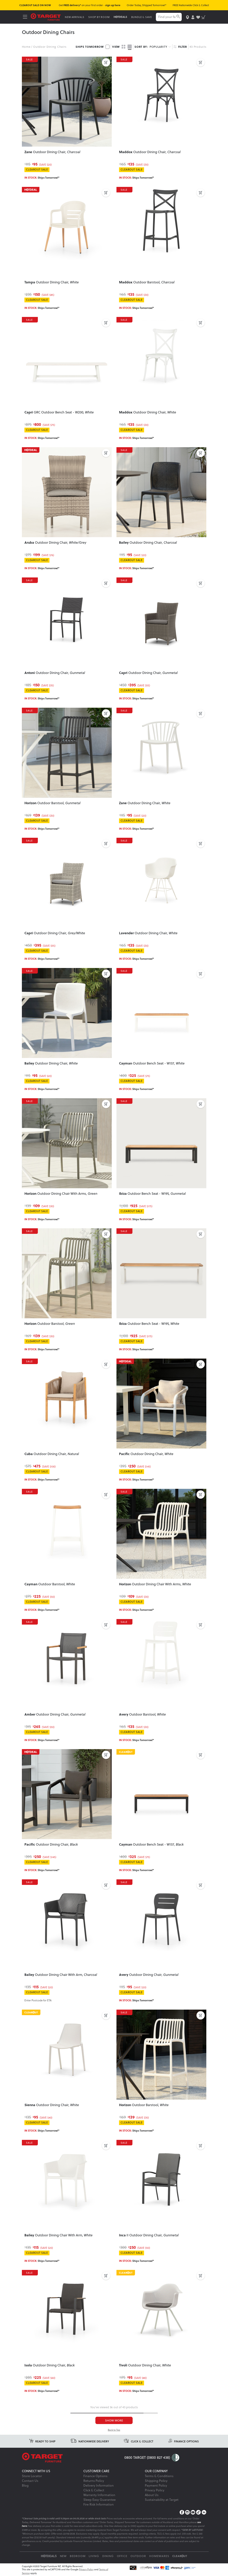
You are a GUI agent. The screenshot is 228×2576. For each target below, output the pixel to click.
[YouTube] (193, 2512)
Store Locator (32, 2476)
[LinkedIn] (204, 2512)
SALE (29, 59)
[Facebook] (182, 2512)
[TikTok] (198, 2512)
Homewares (159, 2556)
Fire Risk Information (98, 2504)
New (63, 2556)
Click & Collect (93, 2490)
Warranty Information (99, 2495)
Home (26, 47)
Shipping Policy (156, 2481)
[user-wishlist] (198, 17)
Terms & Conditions (159, 2476)
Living (94, 2556)
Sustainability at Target (162, 2499)
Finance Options (95, 2476)
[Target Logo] (46, 17)
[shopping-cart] (203, 17)
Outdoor (138, 2556)
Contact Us (30, 2481)
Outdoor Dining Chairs (49, 47)
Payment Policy (156, 2485)
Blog (25, 2485)
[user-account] (193, 17)
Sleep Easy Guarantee (99, 2499)
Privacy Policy (154, 2490)
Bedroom (78, 2556)
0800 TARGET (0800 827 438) (147, 2457)
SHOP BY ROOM (99, 17)
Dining (108, 2556)
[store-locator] (187, 17)
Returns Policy (93, 2481)
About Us (151, 2495)
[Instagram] (187, 2512)
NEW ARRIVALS (74, 17)
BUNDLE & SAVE (141, 17)
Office (122, 2556)
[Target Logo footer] (73, 2457)
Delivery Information (98, 2485)
